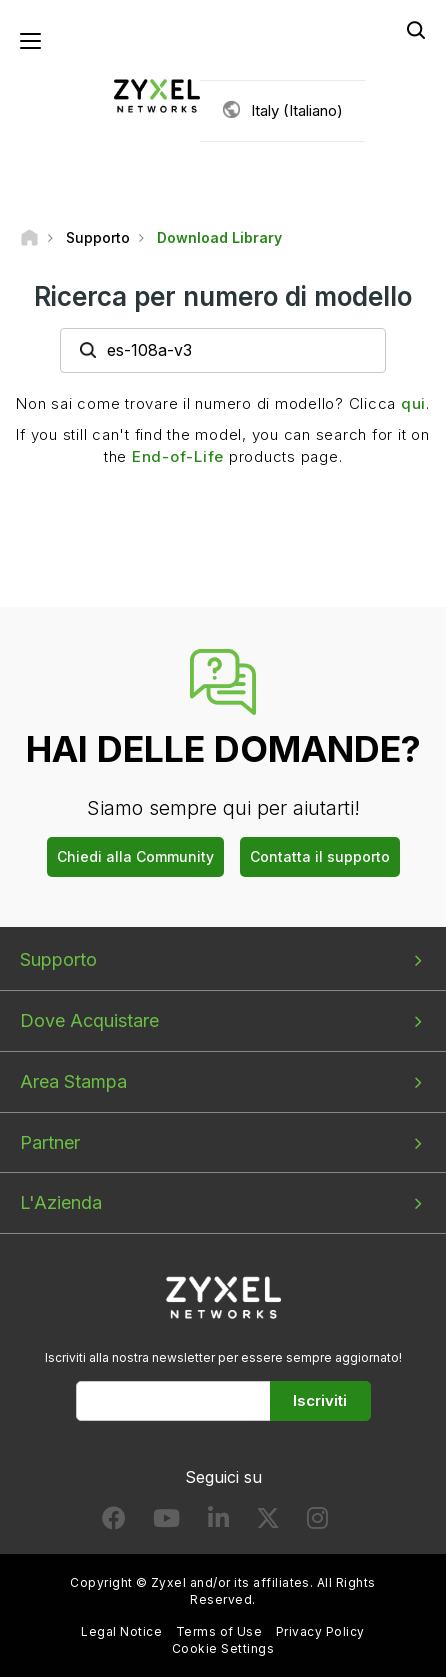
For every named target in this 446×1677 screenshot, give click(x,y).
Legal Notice (121, 1631)
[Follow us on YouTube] (166, 1522)
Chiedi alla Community (135, 856)
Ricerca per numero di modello (223, 296)
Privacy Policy (320, 1631)
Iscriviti (320, 1400)
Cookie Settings (223, 1648)
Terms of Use (219, 1631)
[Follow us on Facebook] (114, 1522)
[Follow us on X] (268, 1522)
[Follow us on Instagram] (317, 1522)
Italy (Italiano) (297, 110)
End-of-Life (178, 456)
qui (413, 403)
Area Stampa (73, 1081)
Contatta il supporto (320, 856)
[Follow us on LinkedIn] (218, 1522)
